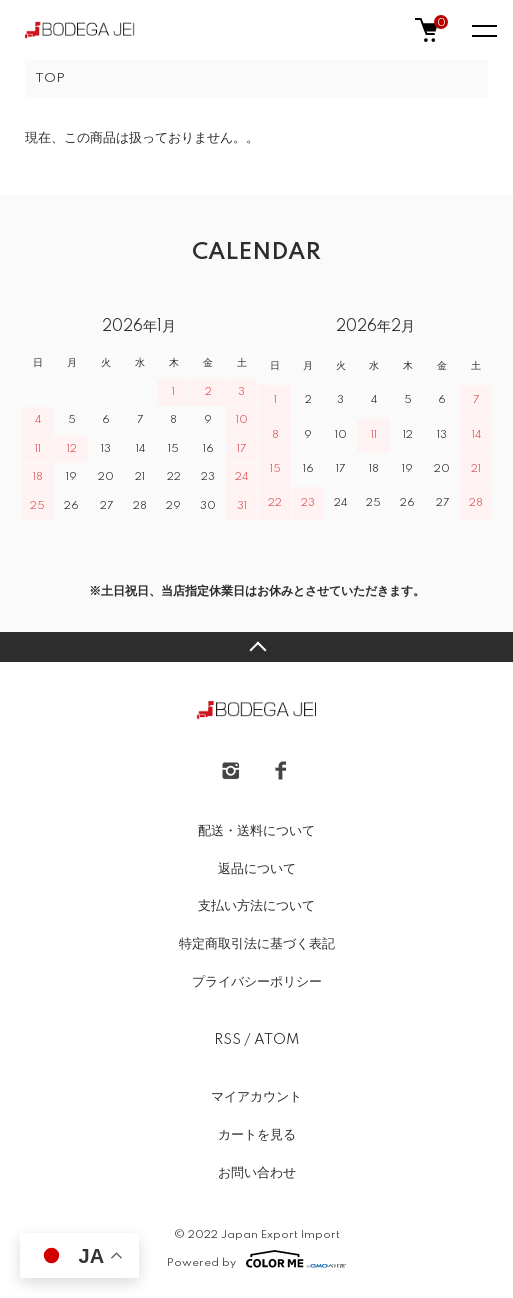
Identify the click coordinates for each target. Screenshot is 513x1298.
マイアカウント (256, 1097)
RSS (227, 1040)
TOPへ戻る (256, 647)
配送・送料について (256, 831)
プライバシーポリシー (257, 982)
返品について (257, 869)
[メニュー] (483, 30)
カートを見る (257, 1135)
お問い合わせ (257, 1173)
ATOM (276, 1040)
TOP (50, 78)
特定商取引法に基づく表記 (257, 944)
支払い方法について (256, 906)
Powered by (256, 1259)
